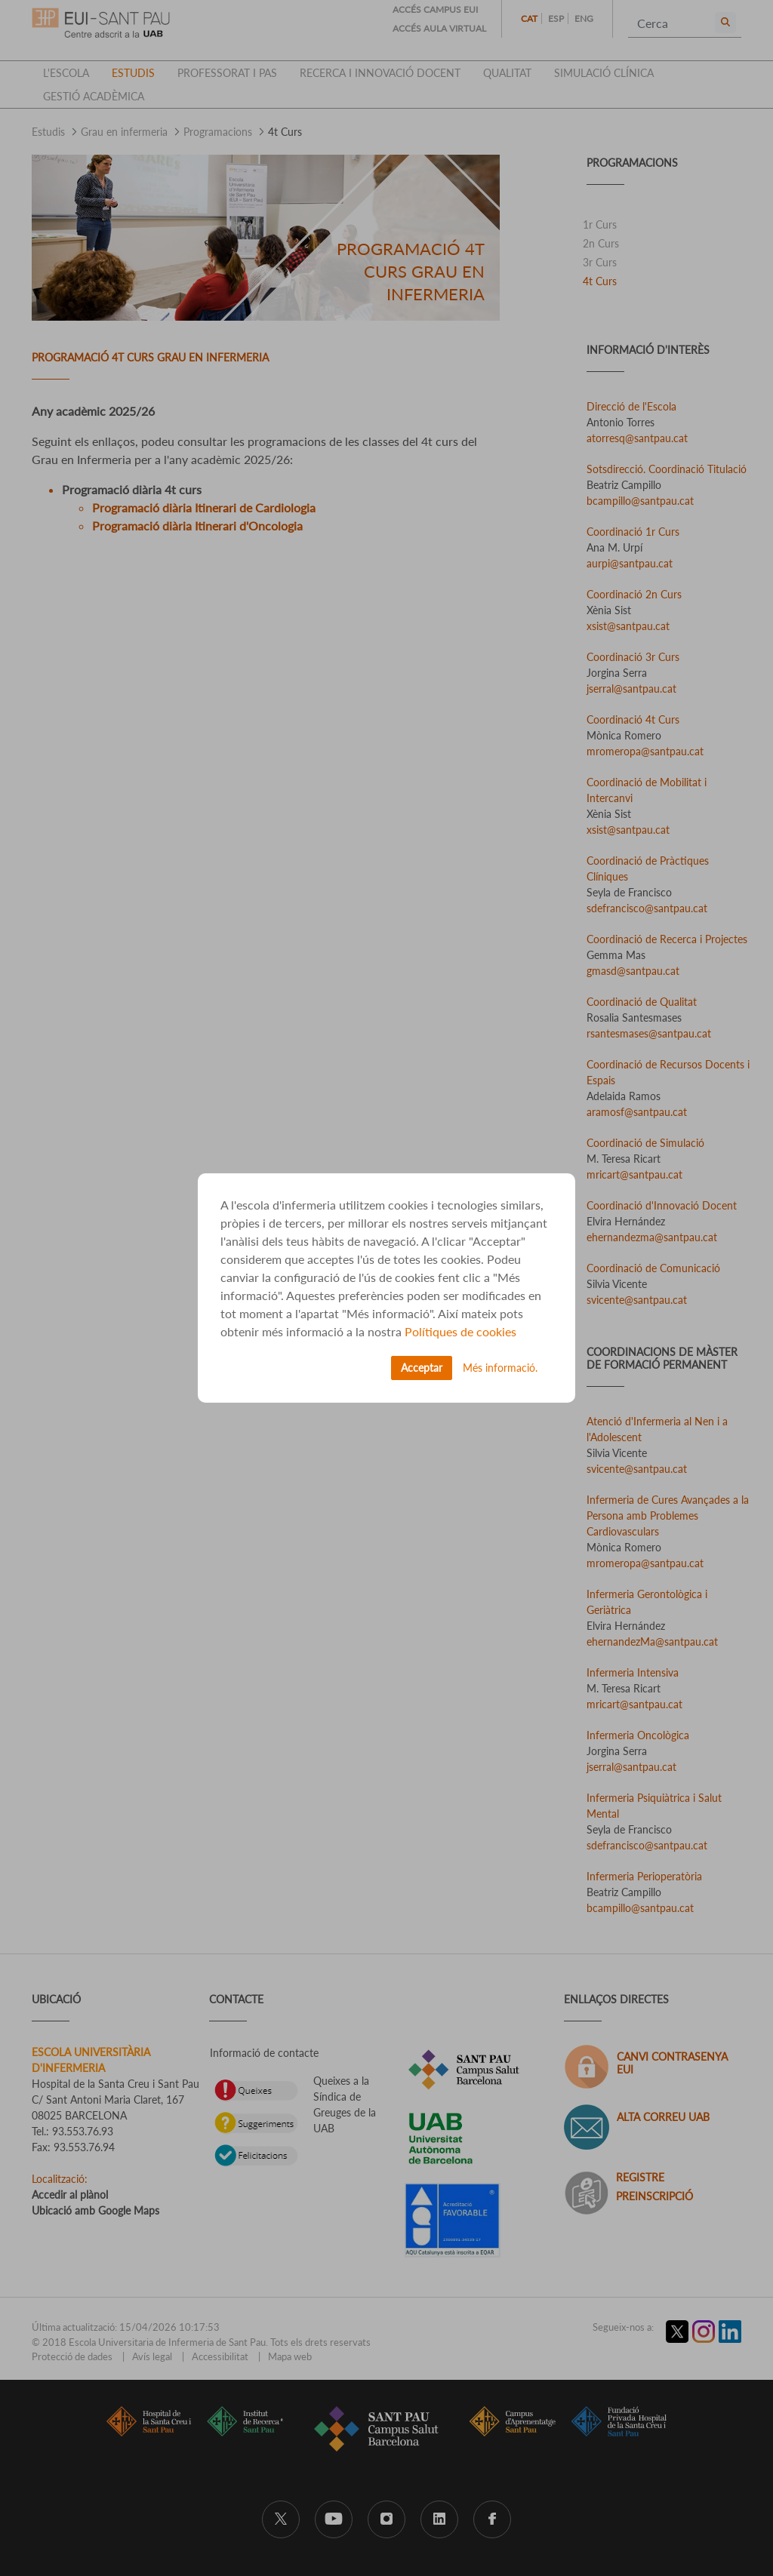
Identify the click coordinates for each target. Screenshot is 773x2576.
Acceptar (421, 1367)
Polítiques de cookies (460, 1331)
